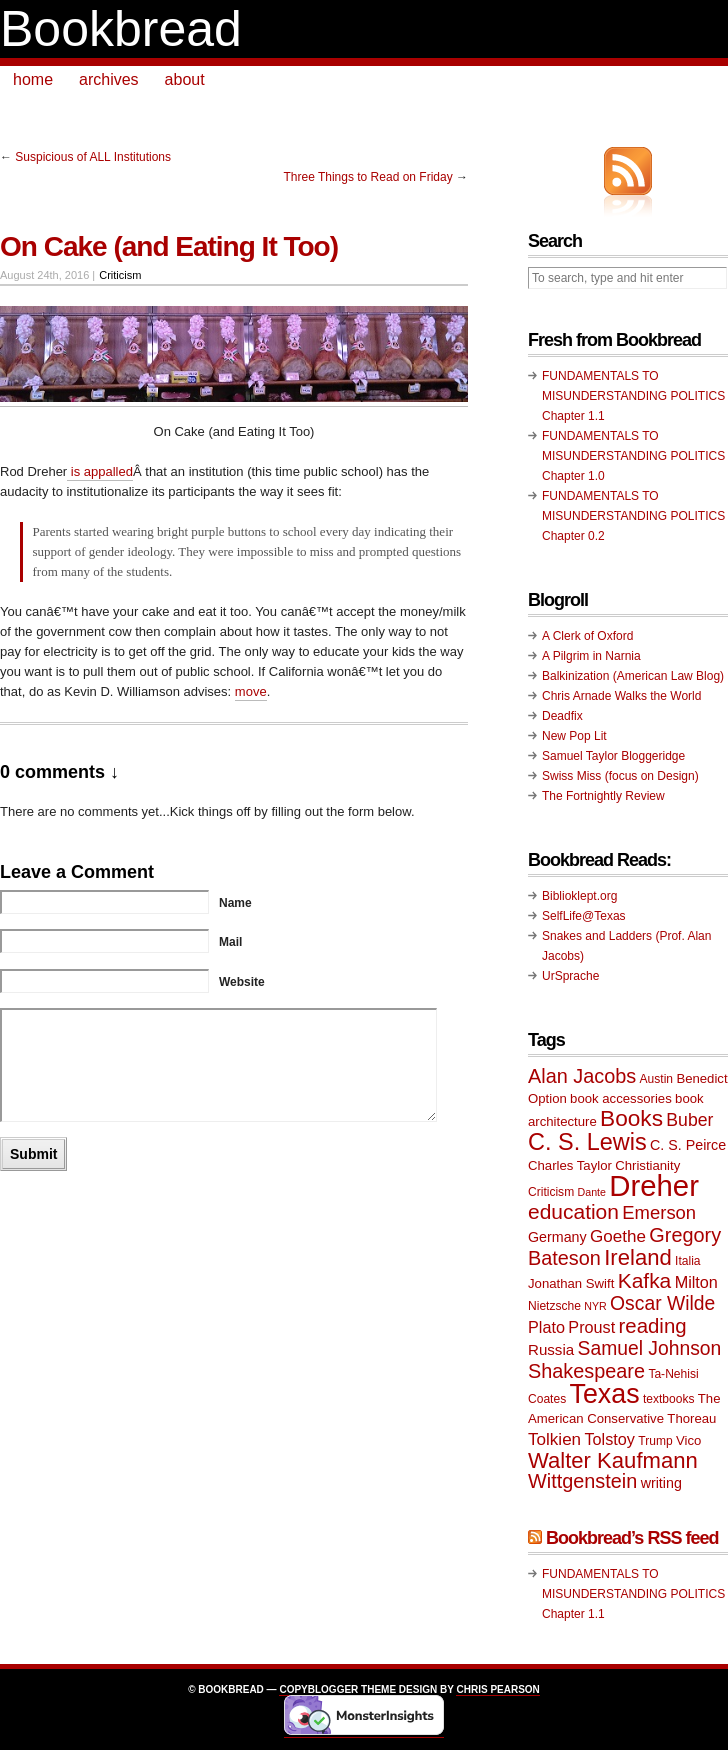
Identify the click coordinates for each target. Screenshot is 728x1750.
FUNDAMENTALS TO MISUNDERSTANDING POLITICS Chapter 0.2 (633, 516)
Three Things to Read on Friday (367, 177)
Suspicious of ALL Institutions (93, 157)
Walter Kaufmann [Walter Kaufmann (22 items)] (613, 1460)
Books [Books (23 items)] (631, 1118)
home (33, 79)
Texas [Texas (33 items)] (605, 1394)
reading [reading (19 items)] (653, 1326)
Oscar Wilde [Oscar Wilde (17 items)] (662, 1303)
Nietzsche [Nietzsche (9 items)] (554, 1306)
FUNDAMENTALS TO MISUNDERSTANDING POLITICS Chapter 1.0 (633, 456)
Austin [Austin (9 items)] (656, 1079)
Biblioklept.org (579, 896)
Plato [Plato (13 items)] (546, 1327)
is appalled (100, 471)
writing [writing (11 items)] (661, 1483)
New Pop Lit (574, 736)
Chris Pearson (497, 1689)
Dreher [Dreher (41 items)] (654, 1185)
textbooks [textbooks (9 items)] (669, 1399)
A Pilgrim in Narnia (591, 656)
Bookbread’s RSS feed (632, 1538)
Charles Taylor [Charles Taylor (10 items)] (570, 1165)
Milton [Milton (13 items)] (696, 1282)
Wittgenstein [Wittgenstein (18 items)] (582, 1481)
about (185, 79)
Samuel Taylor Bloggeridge (613, 756)
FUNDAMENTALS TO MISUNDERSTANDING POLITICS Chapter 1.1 (633, 396)
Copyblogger (318, 1689)
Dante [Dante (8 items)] (592, 1192)
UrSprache (570, 976)
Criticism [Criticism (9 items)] (551, 1192)
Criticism (120, 275)
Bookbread (121, 29)
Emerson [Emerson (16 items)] (659, 1212)
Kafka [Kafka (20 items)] (645, 1280)
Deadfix (562, 716)
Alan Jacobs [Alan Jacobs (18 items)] (582, 1076)
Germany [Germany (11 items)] (557, 1237)
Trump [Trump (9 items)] (655, 1441)
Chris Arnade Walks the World (621, 696)
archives (109, 79)
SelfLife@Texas (584, 916)
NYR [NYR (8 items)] (595, 1306)
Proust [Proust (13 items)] (591, 1327)
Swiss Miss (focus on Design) (620, 776)
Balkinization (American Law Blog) (633, 676)
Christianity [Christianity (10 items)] (647, 1165)
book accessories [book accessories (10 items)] (621, 1098)
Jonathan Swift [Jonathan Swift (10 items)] (571, 1283)
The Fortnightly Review (603, 796)
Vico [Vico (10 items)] (688, 1440)
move (251, 691)
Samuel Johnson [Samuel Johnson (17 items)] (650, 1348)
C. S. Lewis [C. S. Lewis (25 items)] (587, 1142)
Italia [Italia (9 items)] (687, 1261)
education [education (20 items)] (573, 1211)
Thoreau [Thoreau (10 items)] (691, 1418)
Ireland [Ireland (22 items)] (638, 1257)
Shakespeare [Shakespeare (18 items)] (586, 1371)
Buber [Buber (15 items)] (689, 1120)
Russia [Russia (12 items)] (551, 1349)
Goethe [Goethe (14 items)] (618, 1236)
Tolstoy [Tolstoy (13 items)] (609, 1439)
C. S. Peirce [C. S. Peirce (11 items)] (688, 1145)
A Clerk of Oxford (587, 636)
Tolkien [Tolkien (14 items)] (554, 1439)
